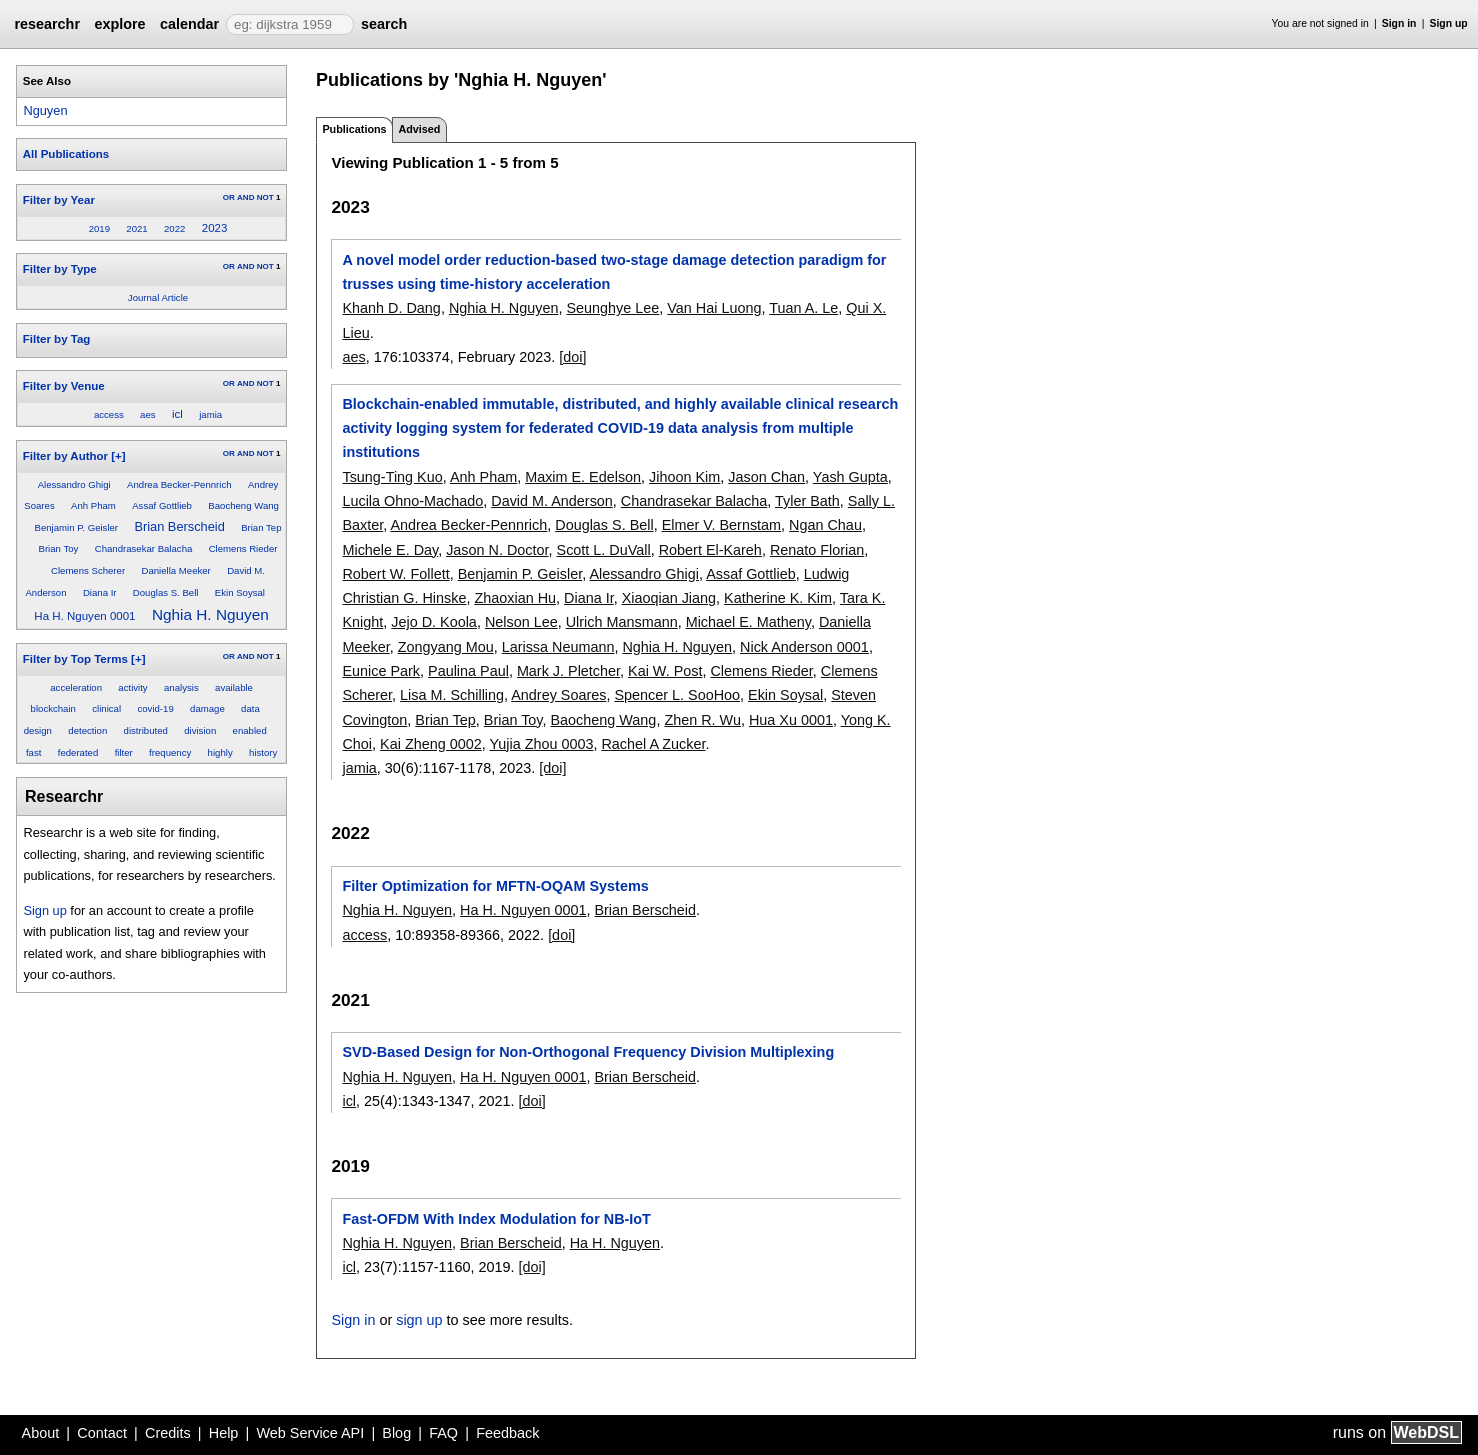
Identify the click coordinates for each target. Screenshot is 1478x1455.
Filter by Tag (57, 339)
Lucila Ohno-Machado (412, 501)
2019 (99, 228)
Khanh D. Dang (391, 308)
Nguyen (45, 110)
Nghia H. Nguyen (210, 614)
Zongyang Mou (446, 647)
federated (78, 752)
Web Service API (310, 1433)
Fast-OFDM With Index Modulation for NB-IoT (496, 1219)
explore (119, 24)
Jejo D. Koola (434, 622)
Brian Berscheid (179, 526)
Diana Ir (100, 592)
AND (245, 197)
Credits (168, 1433)
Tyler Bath (807, 501)
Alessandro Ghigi (74, 484)
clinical (106, 708)
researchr (47, 24)
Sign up (1449, 23)
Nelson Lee (521, 622)
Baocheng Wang (243, 505)
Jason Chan (766, 477)
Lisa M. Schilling (452, 695)
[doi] (572, 357)
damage (207, 708)
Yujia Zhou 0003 (541, 744)
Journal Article (158, 297)
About (41, 1433)
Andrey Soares (558, 695)
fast (33, 752)
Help (224, 1433)
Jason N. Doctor (497, 550)
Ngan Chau (825, 525)
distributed (146, 730)
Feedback (507, 1433)
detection (87, 730)
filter (124, 752)
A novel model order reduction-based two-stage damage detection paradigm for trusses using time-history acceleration (614, 272)
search (384, 24)
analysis (181, 687)
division (200, 730)
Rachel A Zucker (653, 744)
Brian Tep (261, 527)
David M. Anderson (552, 501)
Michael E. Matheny (748, 622)
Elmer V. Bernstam (721, 525)
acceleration (76, 687)
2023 (215, 228)
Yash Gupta (850, 477)
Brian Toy (59, 548)
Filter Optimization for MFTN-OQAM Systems (495, 886)
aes (147, 414)
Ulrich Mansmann (622, 622)
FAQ (443, 1433)
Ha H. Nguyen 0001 (84, 616)
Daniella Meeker (175, 570)
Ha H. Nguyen (615, 1243)
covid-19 (155, 708)
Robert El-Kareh (710, 550)
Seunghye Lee (612, 308)
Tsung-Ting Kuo (392, 477)
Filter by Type (60, 269)
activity (132, 687)
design (38, 730)
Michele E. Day (390, 550)
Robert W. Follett (395, 574)
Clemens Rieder (243, 548)
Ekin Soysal (240, 592)
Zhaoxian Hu (515, 598)
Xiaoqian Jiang (669, 598)
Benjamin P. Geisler (77, 527)
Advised (419, 129)
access (109, 414)
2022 (174, 228)
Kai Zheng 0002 (431, 744)
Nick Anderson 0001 (804, 647)
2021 (136, 228)
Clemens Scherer (88, 570)
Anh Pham (93, 505)
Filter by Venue (64, 386)
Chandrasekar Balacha (144, 548)
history (263, 752)
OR (229, 197)
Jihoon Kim (684, 477)
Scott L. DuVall (604, 550)
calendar (189, 24)
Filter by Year (59, 200)
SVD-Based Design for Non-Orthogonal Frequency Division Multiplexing (588, 1052)
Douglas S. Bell (166, 592)
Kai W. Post (665, 671)
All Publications (66, 154)
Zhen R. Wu (702, 720)
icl (177, 414)
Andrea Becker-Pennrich (179, 484)
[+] (118, 456)
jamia (210, 414)
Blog (396, 1433)
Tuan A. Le (803, 308)
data (250, 708)
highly (220, 752)
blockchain (53, 708)
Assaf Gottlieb (162, 505)
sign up (419, 1320)
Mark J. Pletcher (568, 671)
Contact (102, 1433)
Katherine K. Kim (778, 598)
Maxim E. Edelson (583, 477)
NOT (265, 197)
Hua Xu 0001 (791, 720)
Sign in (1399, 23)
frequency (170, 752)
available (234, 687)
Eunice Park (381, 671)
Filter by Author (65, 456)
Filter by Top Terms (75, 659)
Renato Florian (817, 550)
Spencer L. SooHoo (677, 695)
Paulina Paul (468, 671)
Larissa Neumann (558, 647)
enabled (250, 730)
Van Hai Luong (714, 308)
